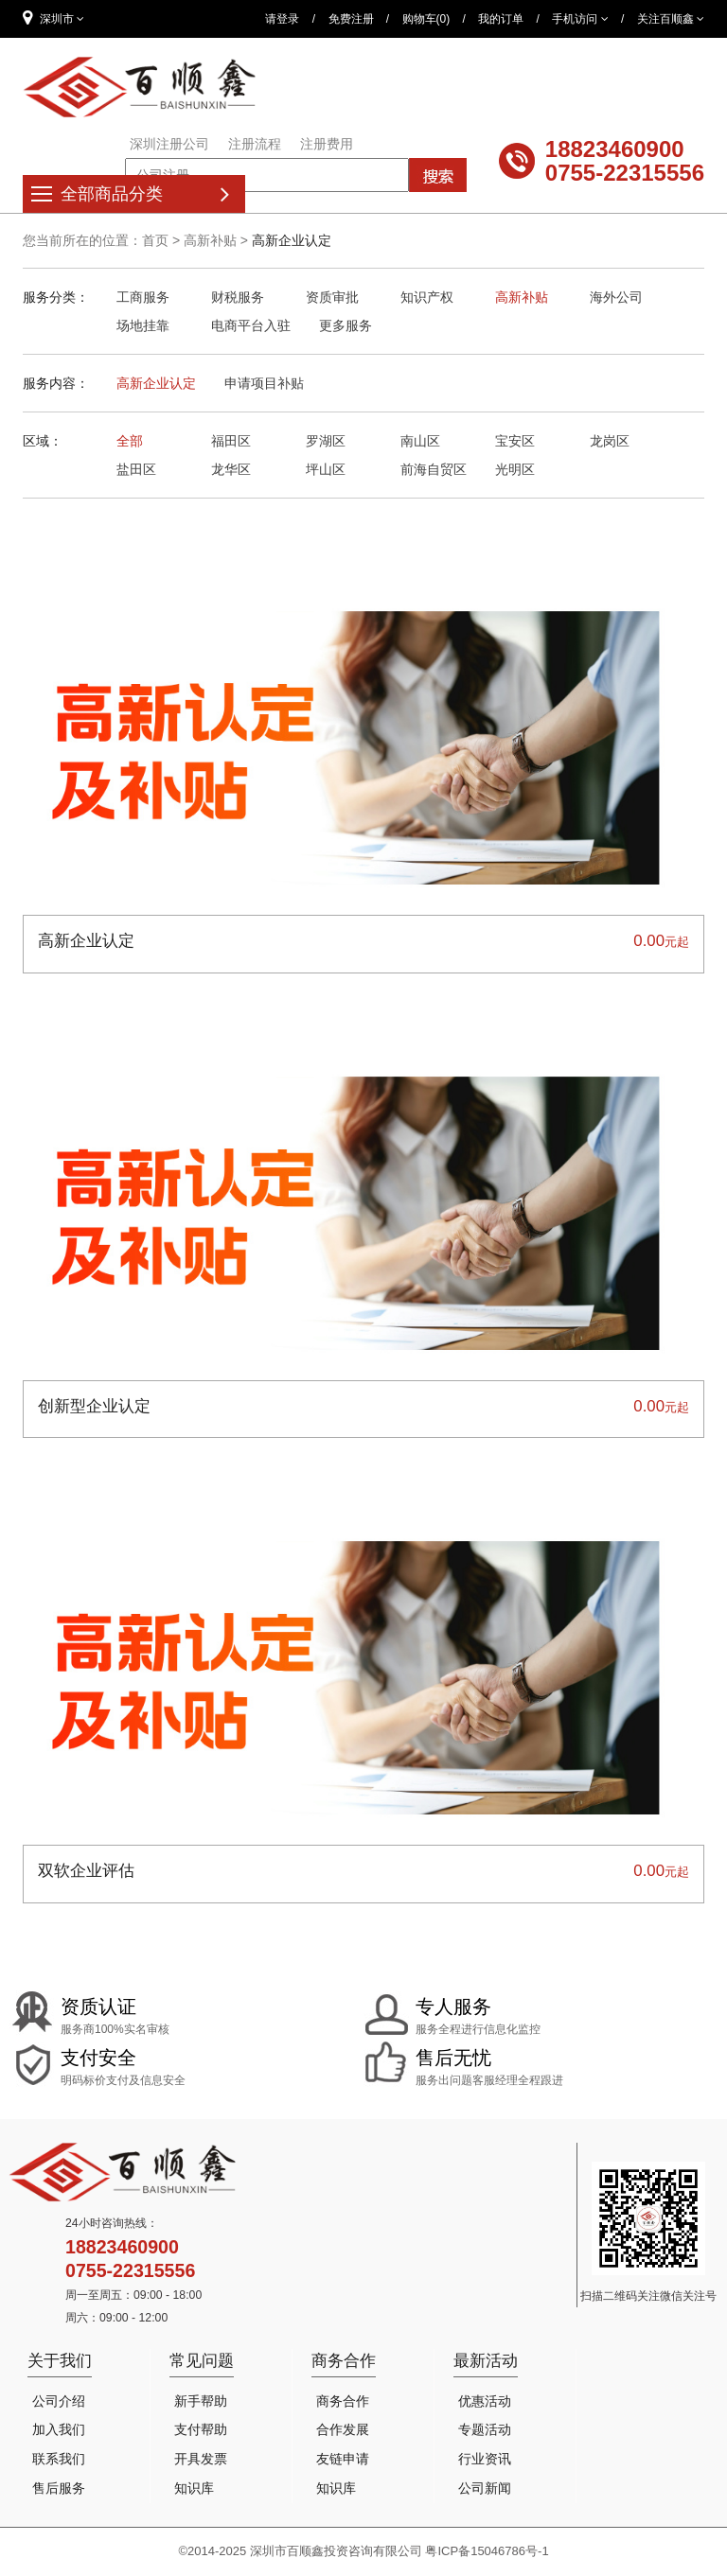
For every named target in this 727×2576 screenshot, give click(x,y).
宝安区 (515, 440)
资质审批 (332, 297)
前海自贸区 (433, 469)
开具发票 (200, 2458)
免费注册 (351, 19)
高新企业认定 (156, 383)
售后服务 (58, 2488)
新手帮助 (200, 2401)
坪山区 (326, 469)
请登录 (282, 19)
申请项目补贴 (264, 383)
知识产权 (426, 297)
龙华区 (231, 469)
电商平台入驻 (251, 325)
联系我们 (58, 2458)
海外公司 (616, 297)
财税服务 (237, 297)
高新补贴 (210, 240)
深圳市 (53, 17)
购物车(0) (426, 19)
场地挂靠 (142, 325)
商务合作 (342, 2401)
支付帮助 (200, 2429)
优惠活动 (484, 2401)
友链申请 (342, 2458)
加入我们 (58, 2429)
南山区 (420, 440)
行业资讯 (484, 2458)
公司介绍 (58, 2401)
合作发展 (342, 2429)
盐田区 (136, 469)
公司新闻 (484, 2488)
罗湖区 (326, 440)
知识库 (194, 2488)
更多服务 (345, 325)
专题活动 (484, 2429)
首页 (155, 240)
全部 (129, 440)
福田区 (231, 440)
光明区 (515, 469)
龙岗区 (609, 440)
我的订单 (500, 19)
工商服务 (142, 297)
